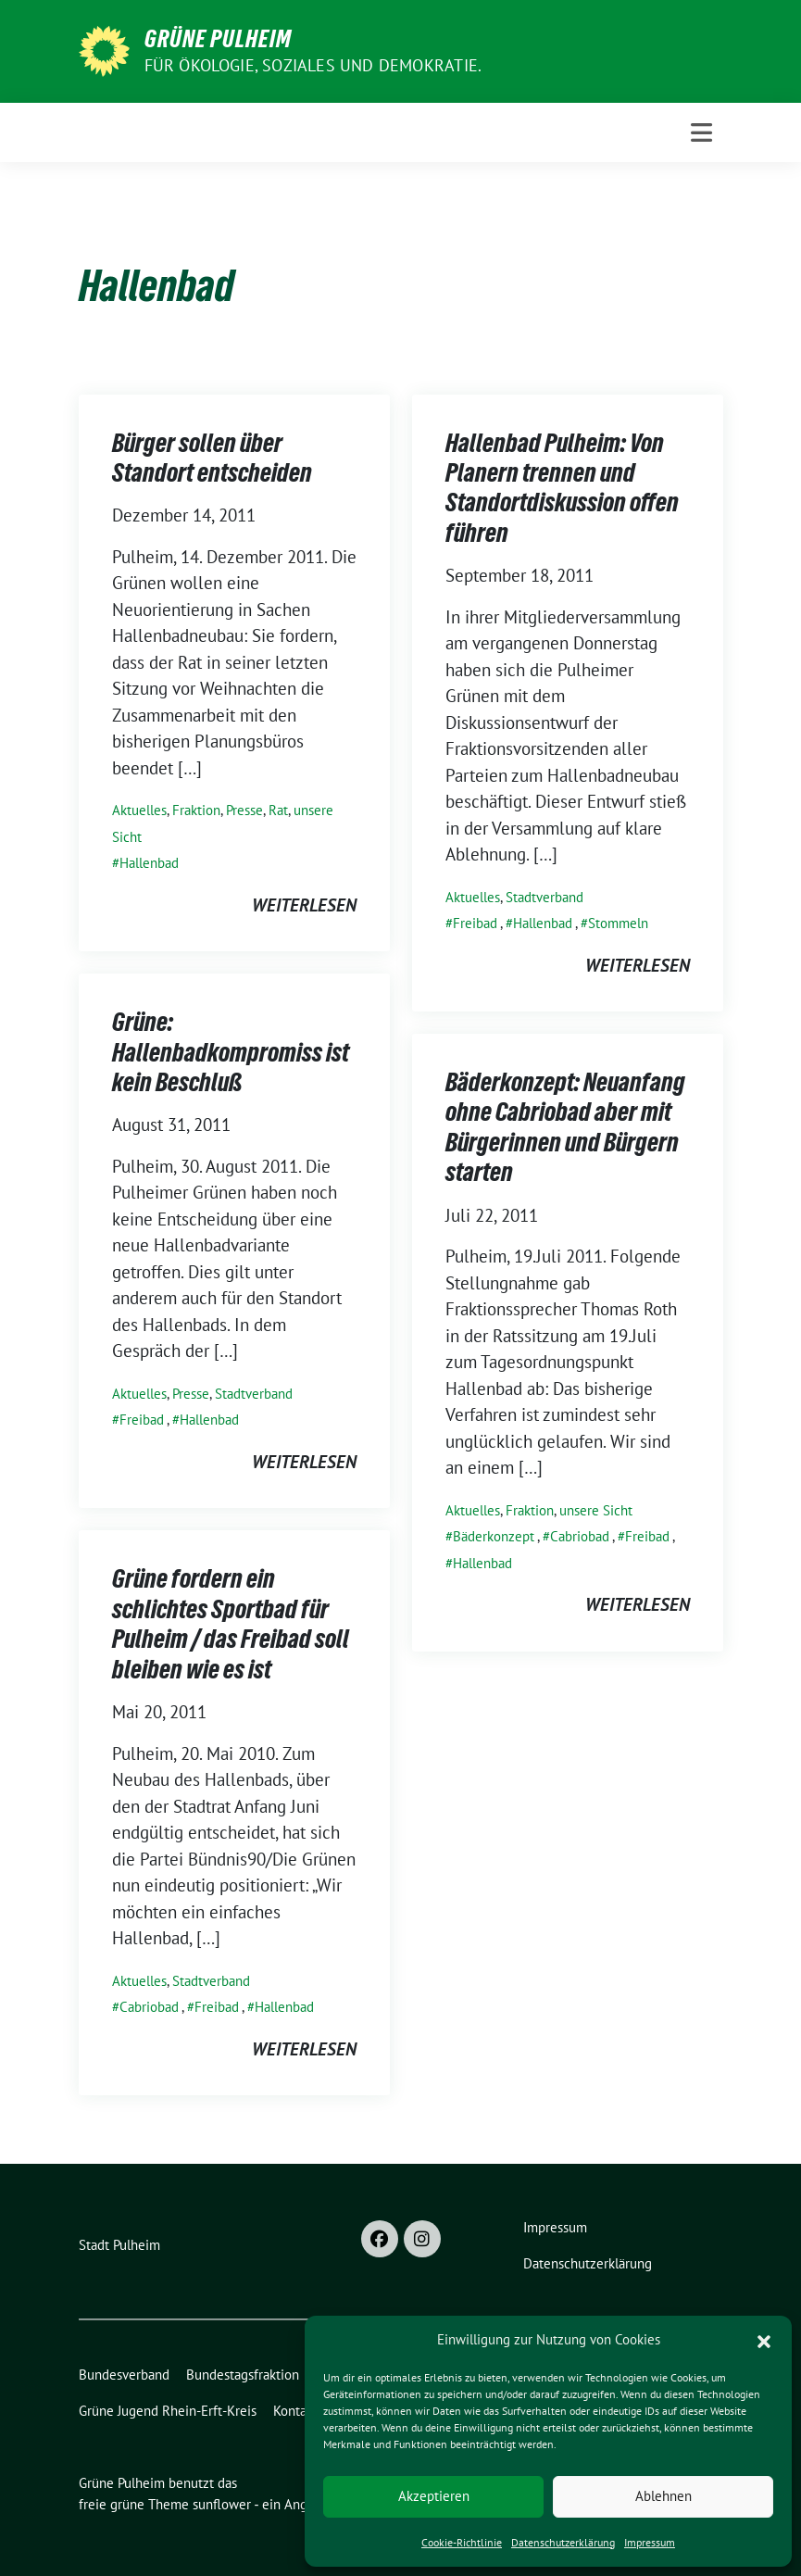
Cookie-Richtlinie (461, 2542)
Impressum (649, 2542)
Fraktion (196, 810)
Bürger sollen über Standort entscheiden (212, 457)
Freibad (475, 923)
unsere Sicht (595, 1510)
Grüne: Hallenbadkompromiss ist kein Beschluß (230, 1052)
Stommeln (618, 923)
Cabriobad (579, 1536)
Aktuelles (139, 810)
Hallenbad (149, 863)
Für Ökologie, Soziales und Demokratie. (313, 65)
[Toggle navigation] (701, 132)
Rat (278, 810)
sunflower (222, 2504)
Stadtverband (544, 897)
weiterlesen (304, 905)
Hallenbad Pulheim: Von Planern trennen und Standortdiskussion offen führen (562, 487)
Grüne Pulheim (218, 39)
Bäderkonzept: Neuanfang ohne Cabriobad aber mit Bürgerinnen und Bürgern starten (565, 1127)
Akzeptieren (433, 2496)
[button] (764, 2340)
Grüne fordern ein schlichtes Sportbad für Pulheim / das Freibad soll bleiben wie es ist (230, 1623)
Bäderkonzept (493, 1536)
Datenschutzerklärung (563, 2542)
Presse (244, 810)
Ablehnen (663, 2496)
